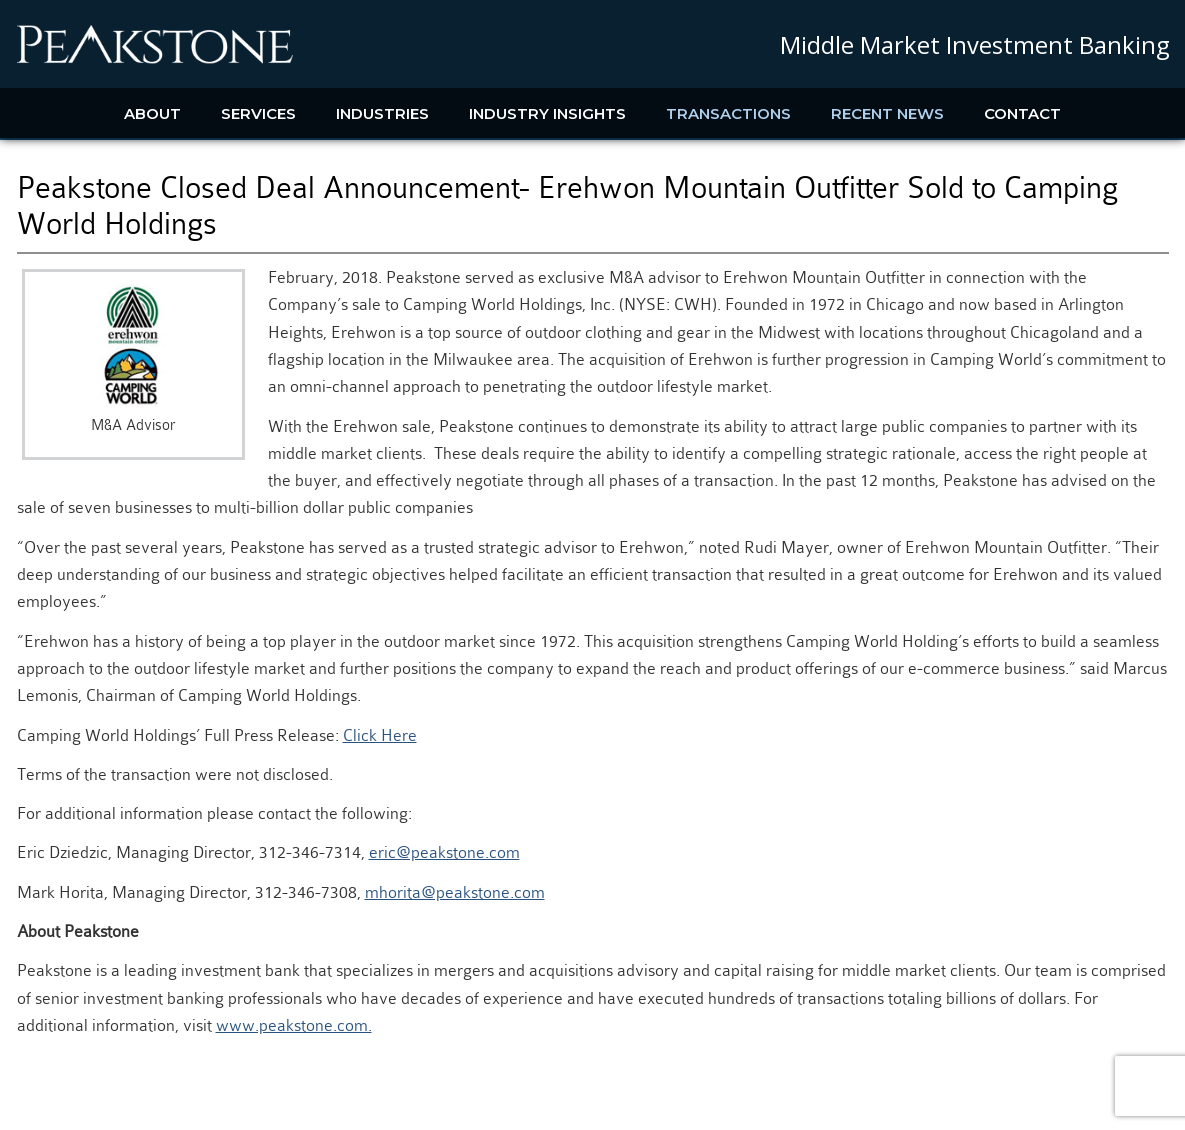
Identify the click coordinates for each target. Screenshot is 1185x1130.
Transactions (728, 113)
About (152, 113)
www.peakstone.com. (294, 1025)
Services (258, 113)
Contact (1022, 113)
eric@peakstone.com (444, 852)
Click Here (380, 735)
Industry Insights (547, 113)
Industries (382, 113)
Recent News (887, 113)
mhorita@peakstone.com (455, 892)
